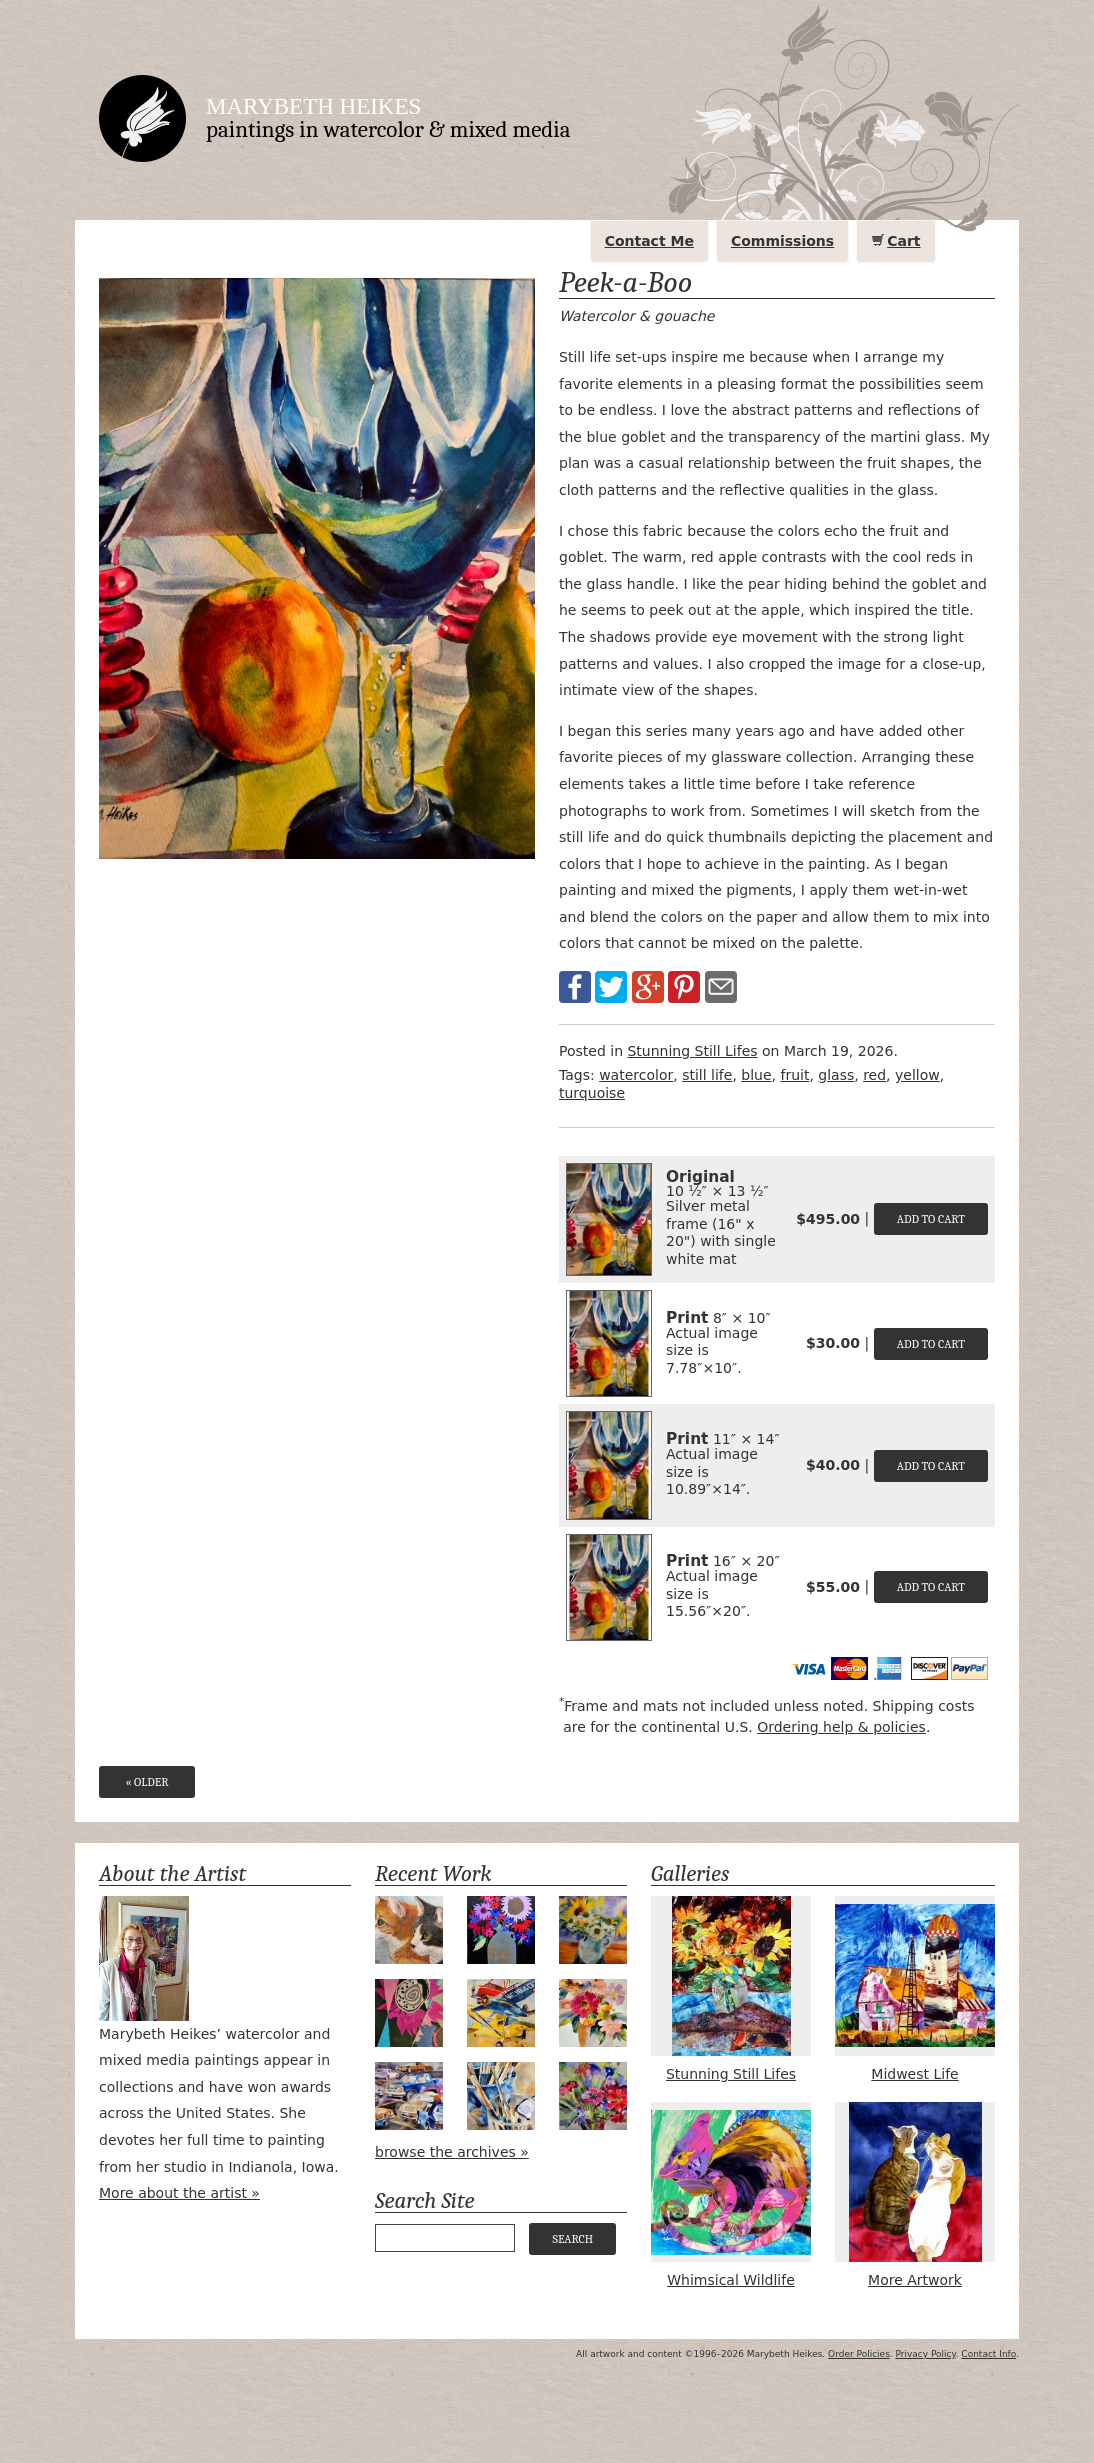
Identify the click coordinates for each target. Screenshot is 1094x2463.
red (874, 1075)
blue (756, 1075)
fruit (794, 1075)
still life (707, 1075)
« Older (146, 1782)
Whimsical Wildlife (731, 2195)
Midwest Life (915, 1989)
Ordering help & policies (841, 1727)
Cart (903, 241)
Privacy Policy (926, 2354)
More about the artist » (179, 2193)
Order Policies (859, 2354)
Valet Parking (409, 2096)
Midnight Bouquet (501, 1930)
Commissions (782, 241)
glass (836, 1075)
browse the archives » (452, 2152)
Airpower (501, 2013)
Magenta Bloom (409, 2013)
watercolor (636, 1075)
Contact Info (988, 2354)
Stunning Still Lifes (692, 1051)
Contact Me (649, 241)
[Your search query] (445, 2238)
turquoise (592, 1093)
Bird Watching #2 (409, 1930)
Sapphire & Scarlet (593, 2096)
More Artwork (915, 2195)
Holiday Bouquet (593, 2013)
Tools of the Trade (501, 2096)
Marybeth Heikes (313, 106)
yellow (917, 1075)
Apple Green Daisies (593, 1930)
